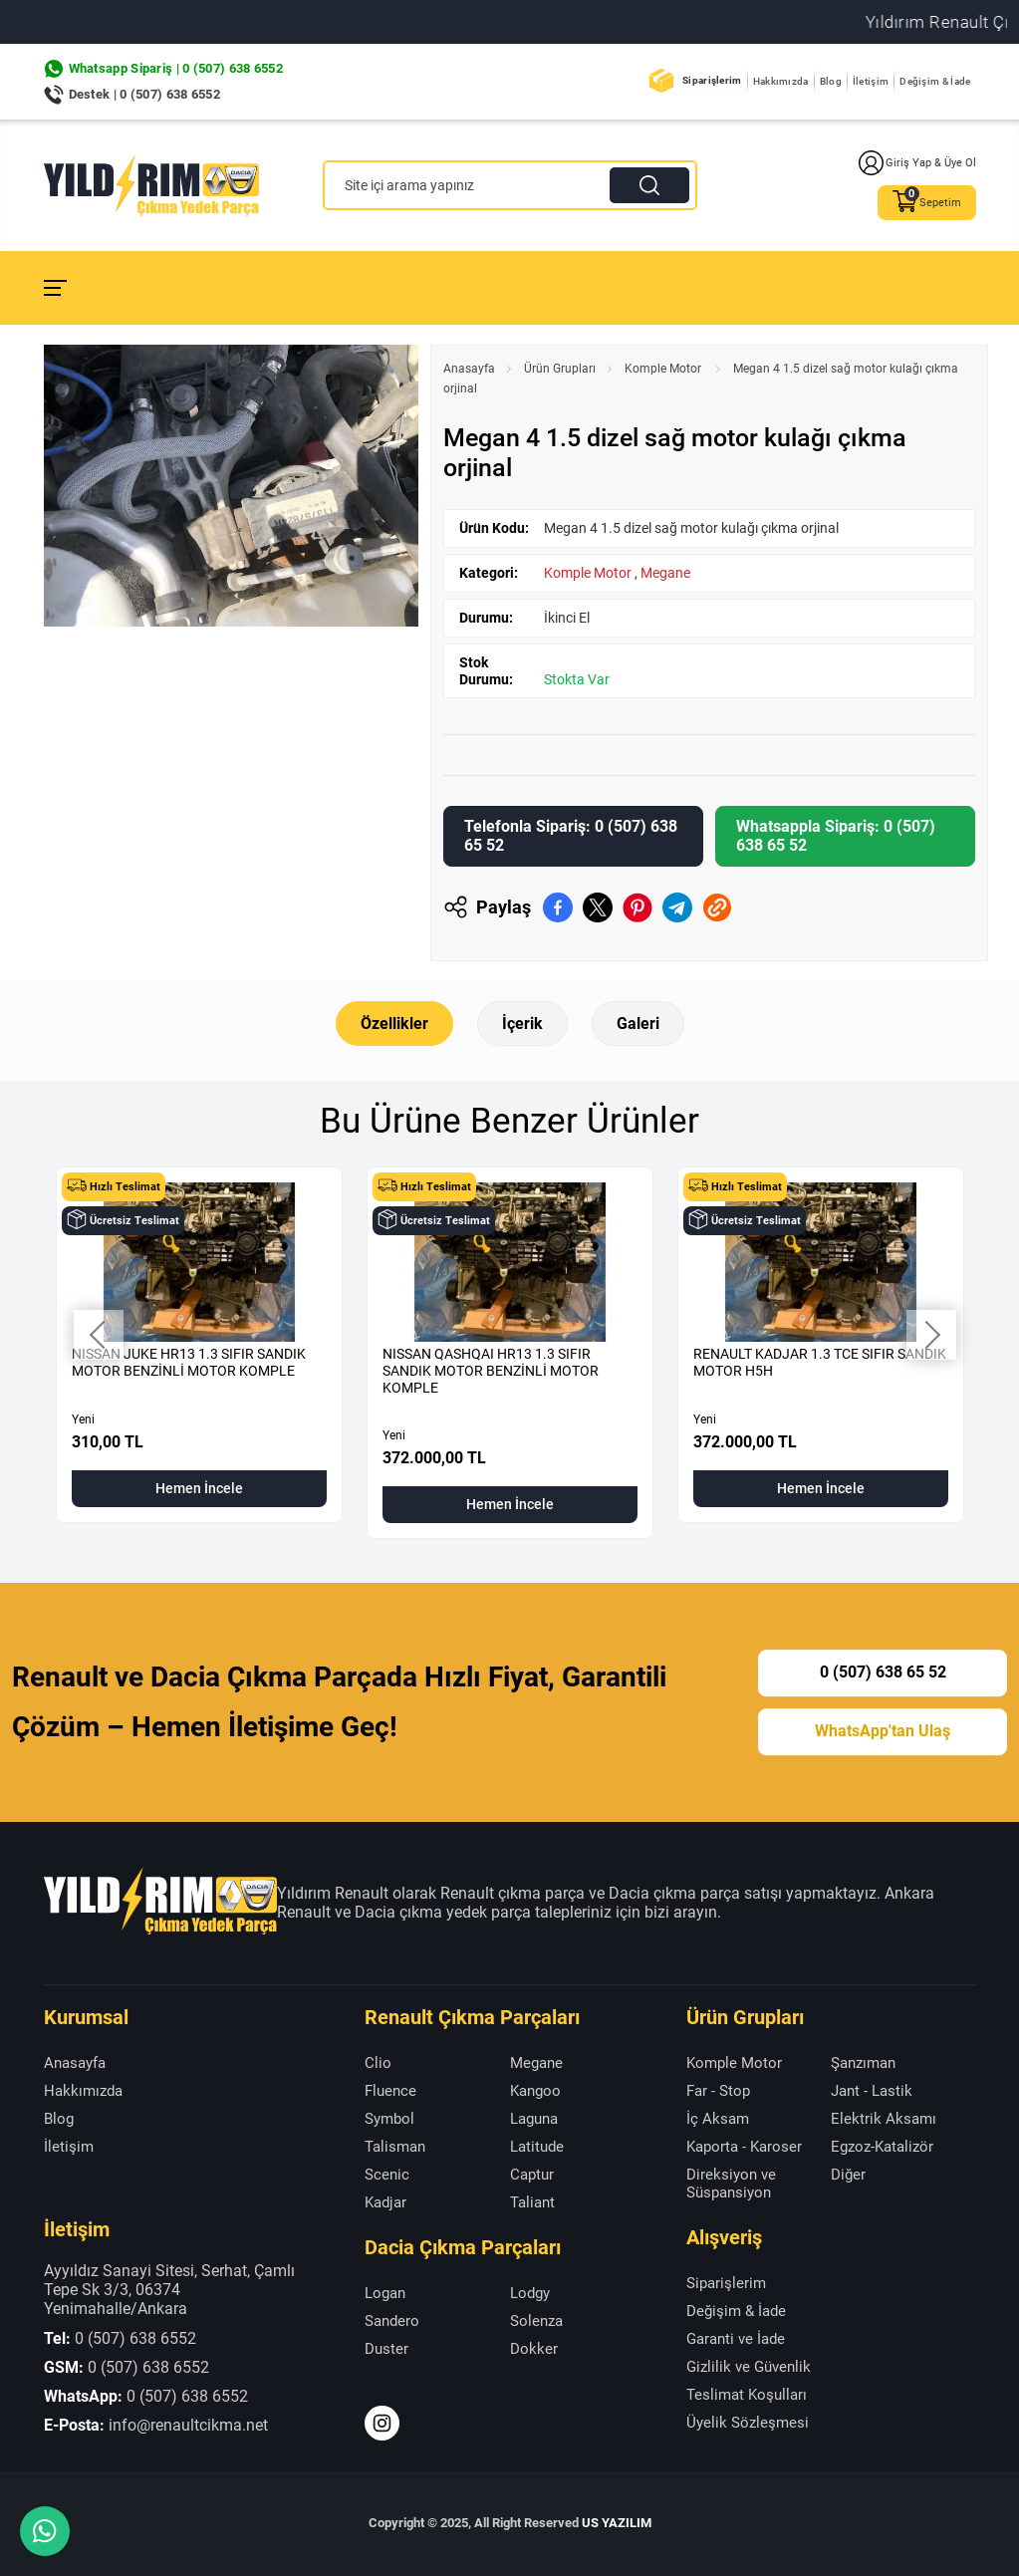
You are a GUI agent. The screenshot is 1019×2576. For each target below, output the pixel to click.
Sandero (392, 2321)
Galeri (638, 1023)
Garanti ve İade (735, 2339)
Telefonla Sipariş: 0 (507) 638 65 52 (570, 836)
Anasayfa (469, 369)
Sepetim (926, 202)
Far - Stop (718, 2091)
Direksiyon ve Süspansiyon (731, 2183)
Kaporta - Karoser (744, 2147)
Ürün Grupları (560, 369)
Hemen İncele (199, 1487)
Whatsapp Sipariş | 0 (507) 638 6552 (176, 68)
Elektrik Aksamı (883, 2119)
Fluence (390, 2091)
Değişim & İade (934, 81)
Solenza (536, 2321)
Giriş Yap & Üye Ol (917, 162)
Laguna (534, 2119)
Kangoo (535, 2091)
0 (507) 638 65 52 (883, 1672)
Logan (385, 2293)
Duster (386, 2349)
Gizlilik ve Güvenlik (748, 2367)
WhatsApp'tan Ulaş (882, 1730)
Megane (665, 573)
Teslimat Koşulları (746, 2395)
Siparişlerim (712, 80)
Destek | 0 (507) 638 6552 (145, 94)
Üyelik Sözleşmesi (747, 2423)
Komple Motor (664, 369)
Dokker (534, 2349)
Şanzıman (863, 2063)
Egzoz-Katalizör (882, 2147)
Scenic (387, 2175)
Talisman (395, 2147)
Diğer (848, 2175)
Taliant (532, 2202)
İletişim (871, 81)
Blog (831, 81)
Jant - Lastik (871, 2091)
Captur (532, 2175)
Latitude (537, 2147)
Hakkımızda (781, 81)
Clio (378, 2063)
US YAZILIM (616, 2522)
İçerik (522, 1023)
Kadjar (385, 2202)
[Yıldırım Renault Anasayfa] (151, 186)
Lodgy (530, 2293)
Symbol (389, 2119)
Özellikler (394, 1023)
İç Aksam (717, 2119)
